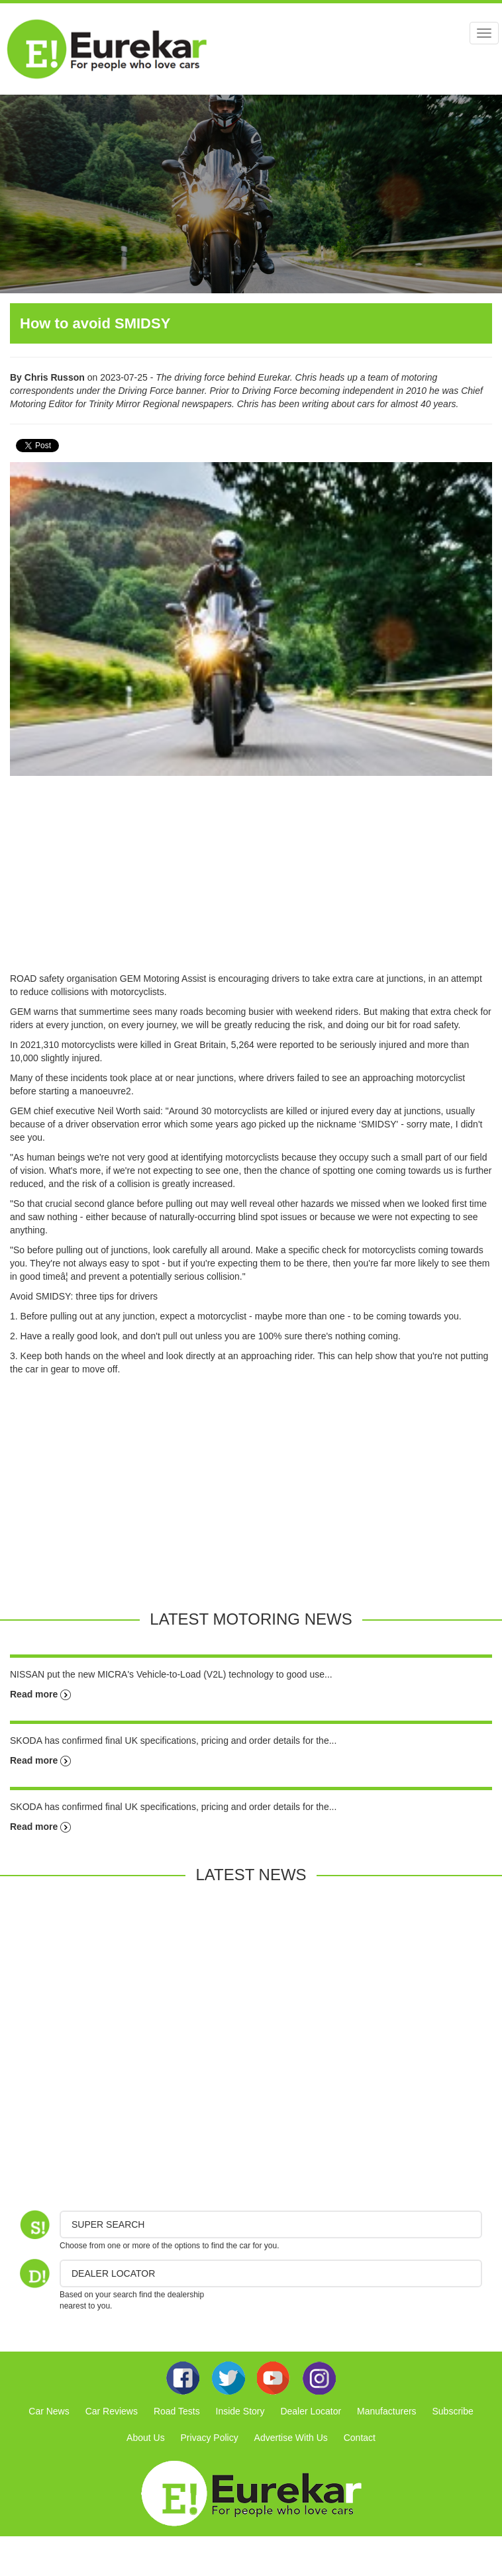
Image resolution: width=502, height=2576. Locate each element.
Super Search (108, 2224)
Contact (360, 2437)
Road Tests (177, 2411)
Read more (40, 1694)
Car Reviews (111, 2411)
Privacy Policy (209, 2437)
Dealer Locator (310, 2411)
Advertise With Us (291, 2437)
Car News (48, 2411)
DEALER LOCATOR (113, 2273)
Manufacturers (386, 2411)
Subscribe (452, 2411)
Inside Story (240, 2411)
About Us (145, 2437)
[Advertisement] (251, 879)
